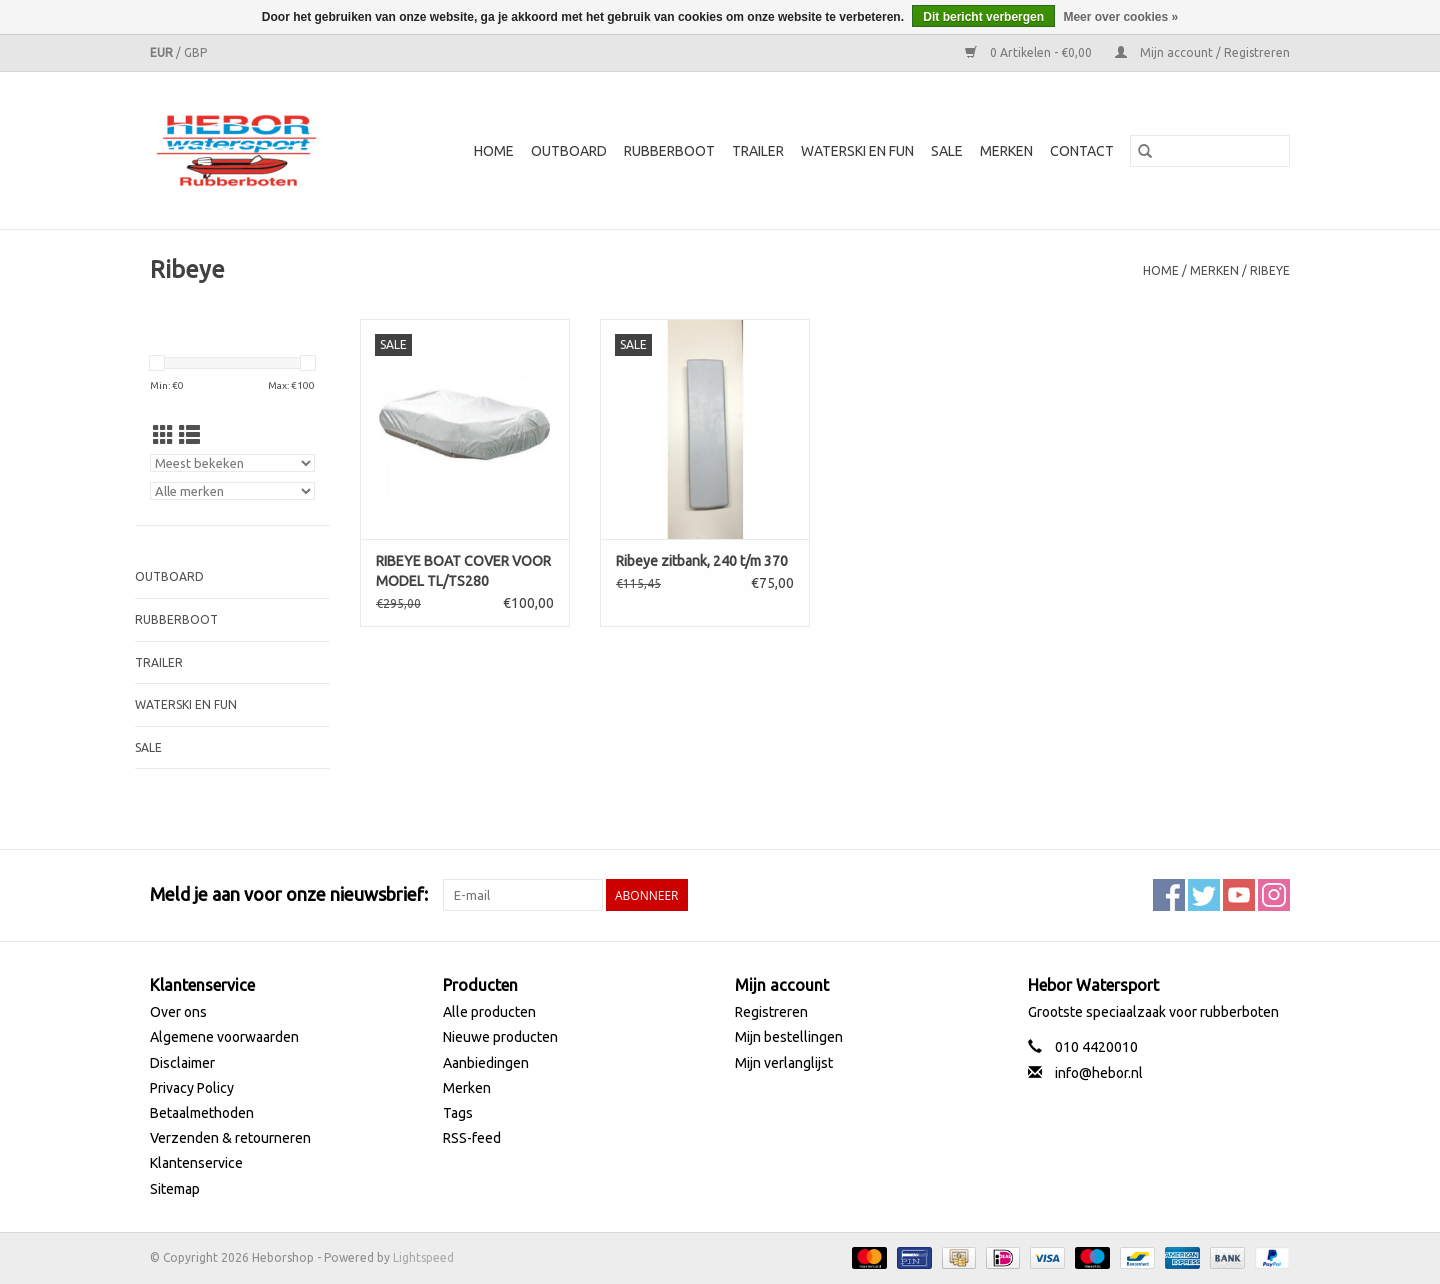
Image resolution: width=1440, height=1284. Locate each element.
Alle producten (489, 1012)
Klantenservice (196, 1163)
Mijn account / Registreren (1202, 52)
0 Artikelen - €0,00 (1030, 52)
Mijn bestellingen (789, 1037)
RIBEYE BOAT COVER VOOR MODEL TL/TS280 (463, 571)
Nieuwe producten (500, 1037)
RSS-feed (472, 1138)
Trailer (758, 151)
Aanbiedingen (486, 1063)
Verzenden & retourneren (230, 1138)
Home (494, 151)
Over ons (178, 1012)
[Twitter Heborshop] (1204, 895)
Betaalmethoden (202, 1113)
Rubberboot (669, 151)
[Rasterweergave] (163, 435)
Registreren (771, 1012)
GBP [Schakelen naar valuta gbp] (195, 52)
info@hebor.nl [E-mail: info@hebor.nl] (1099, 1073)
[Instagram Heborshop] (1274, 895)
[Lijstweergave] (189, 435)
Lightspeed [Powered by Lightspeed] (423, 1257)
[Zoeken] (1210, 151)
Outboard (569, 151)
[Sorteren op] (232, 463)
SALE (947, 151)
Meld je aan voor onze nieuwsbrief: (289, 894)
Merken (1006, 151)
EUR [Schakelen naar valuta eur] (163, 52)
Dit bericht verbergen (983, 17)
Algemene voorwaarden (224, 1037)
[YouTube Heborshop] (1239, 895)
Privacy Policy (192, 1088)
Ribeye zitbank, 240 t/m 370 (702, 561)
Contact (1082, 151)
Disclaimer (182, 1063)
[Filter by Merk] (232, 491)
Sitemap (175, 1189)
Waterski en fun (857, 151)
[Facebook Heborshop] (1169, 895)
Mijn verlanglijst (784, 1063)
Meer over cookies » (1120, 17)
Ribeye (1270, 270)
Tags (458, 1113)
